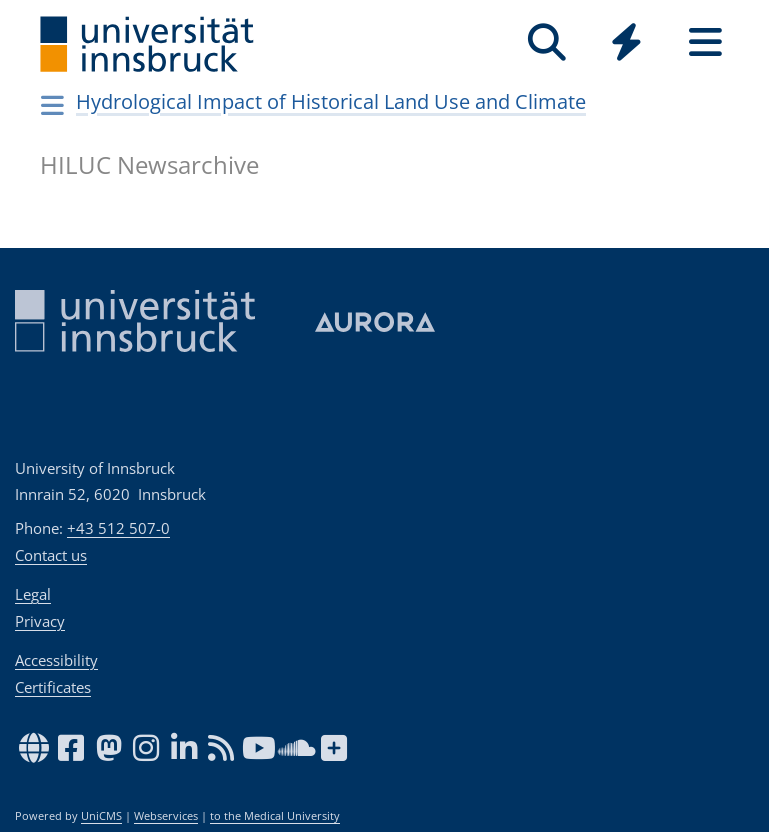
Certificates (53, 687)
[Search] (547, 42)
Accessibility (56, 660)
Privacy (40, 621)
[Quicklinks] (626, 42)
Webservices (166, 816)
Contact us (51, 555)
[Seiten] (705, 42)
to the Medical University (275, 816)
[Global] (626, 44)
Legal (33, 594)
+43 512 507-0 (118, 528)
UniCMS (101, 816)
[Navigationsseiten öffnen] (53, 105)
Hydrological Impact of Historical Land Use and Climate (331, 101)
